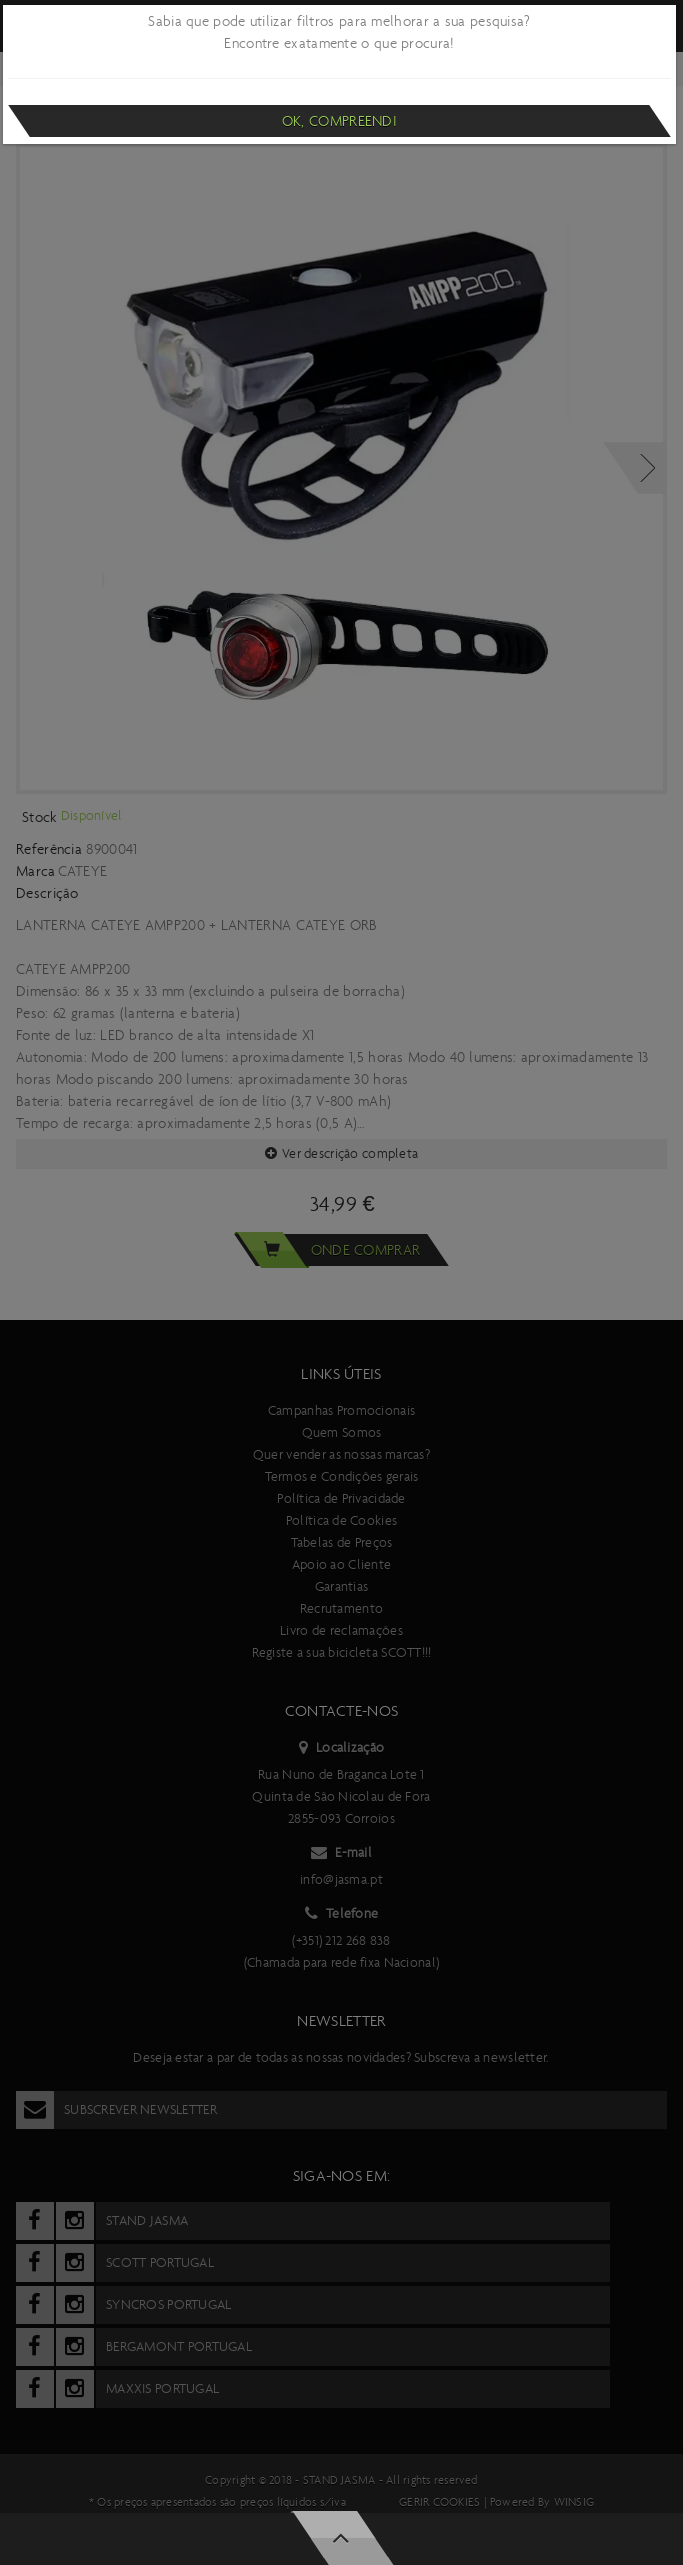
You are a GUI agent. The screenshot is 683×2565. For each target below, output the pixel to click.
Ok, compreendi (339, 121)
